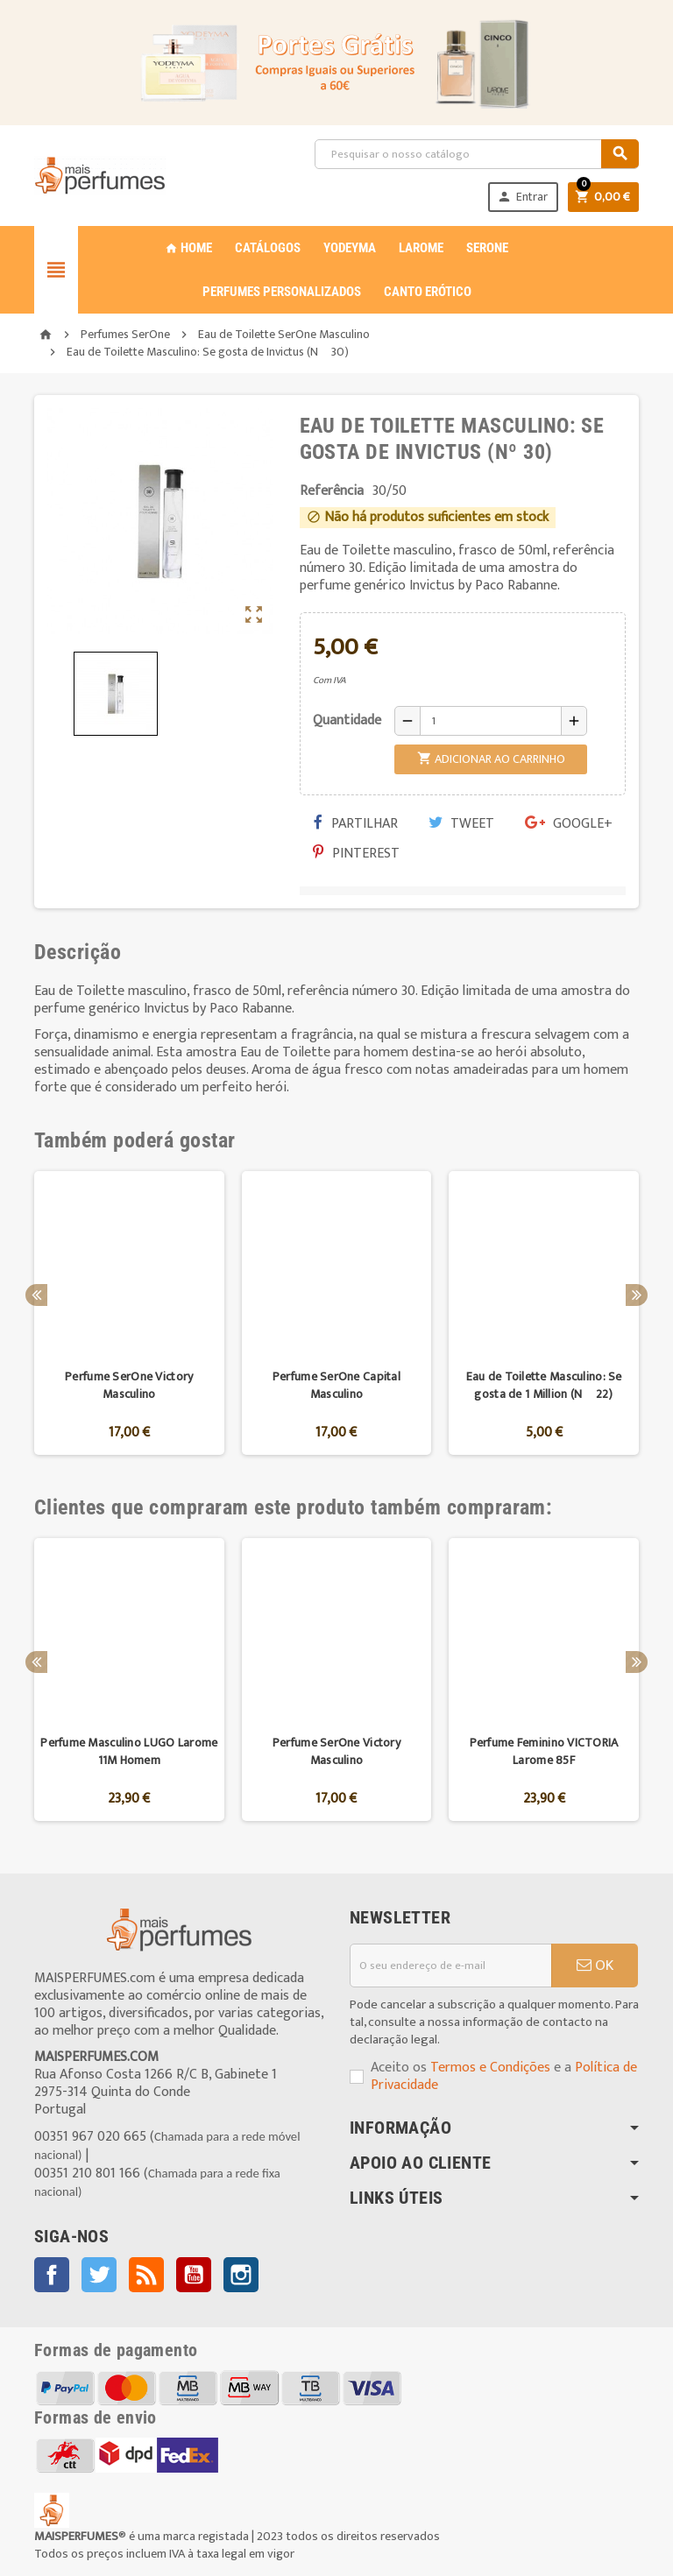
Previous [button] (36, 1295)
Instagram (241, 2274)
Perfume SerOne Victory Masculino (129, 1385)
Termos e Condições (490, 2067)
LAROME (421, 248)
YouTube (193, 2274)
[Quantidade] (491, 721)
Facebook (51, 2274)
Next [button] (637, 1295)
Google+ (569, 824)
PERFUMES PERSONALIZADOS (281, 292)
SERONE (487, 248)
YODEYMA (349, 248)
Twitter (99, 2274)
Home (188, 248)
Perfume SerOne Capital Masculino (336, 1385)
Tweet (461, 824)
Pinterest (356, 853)
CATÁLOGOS (268, 248)
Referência (332, 491)
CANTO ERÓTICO (427, 292)
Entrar (522, 197)
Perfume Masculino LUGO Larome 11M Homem (128, 1751)
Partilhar (356, 824)
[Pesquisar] (477, 154)
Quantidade (347, 720)
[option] (129, 1313)
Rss (146, 2274)
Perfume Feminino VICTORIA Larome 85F (544, 1751)
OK (595, 1965)
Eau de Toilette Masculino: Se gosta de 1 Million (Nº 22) (544, 1385)
